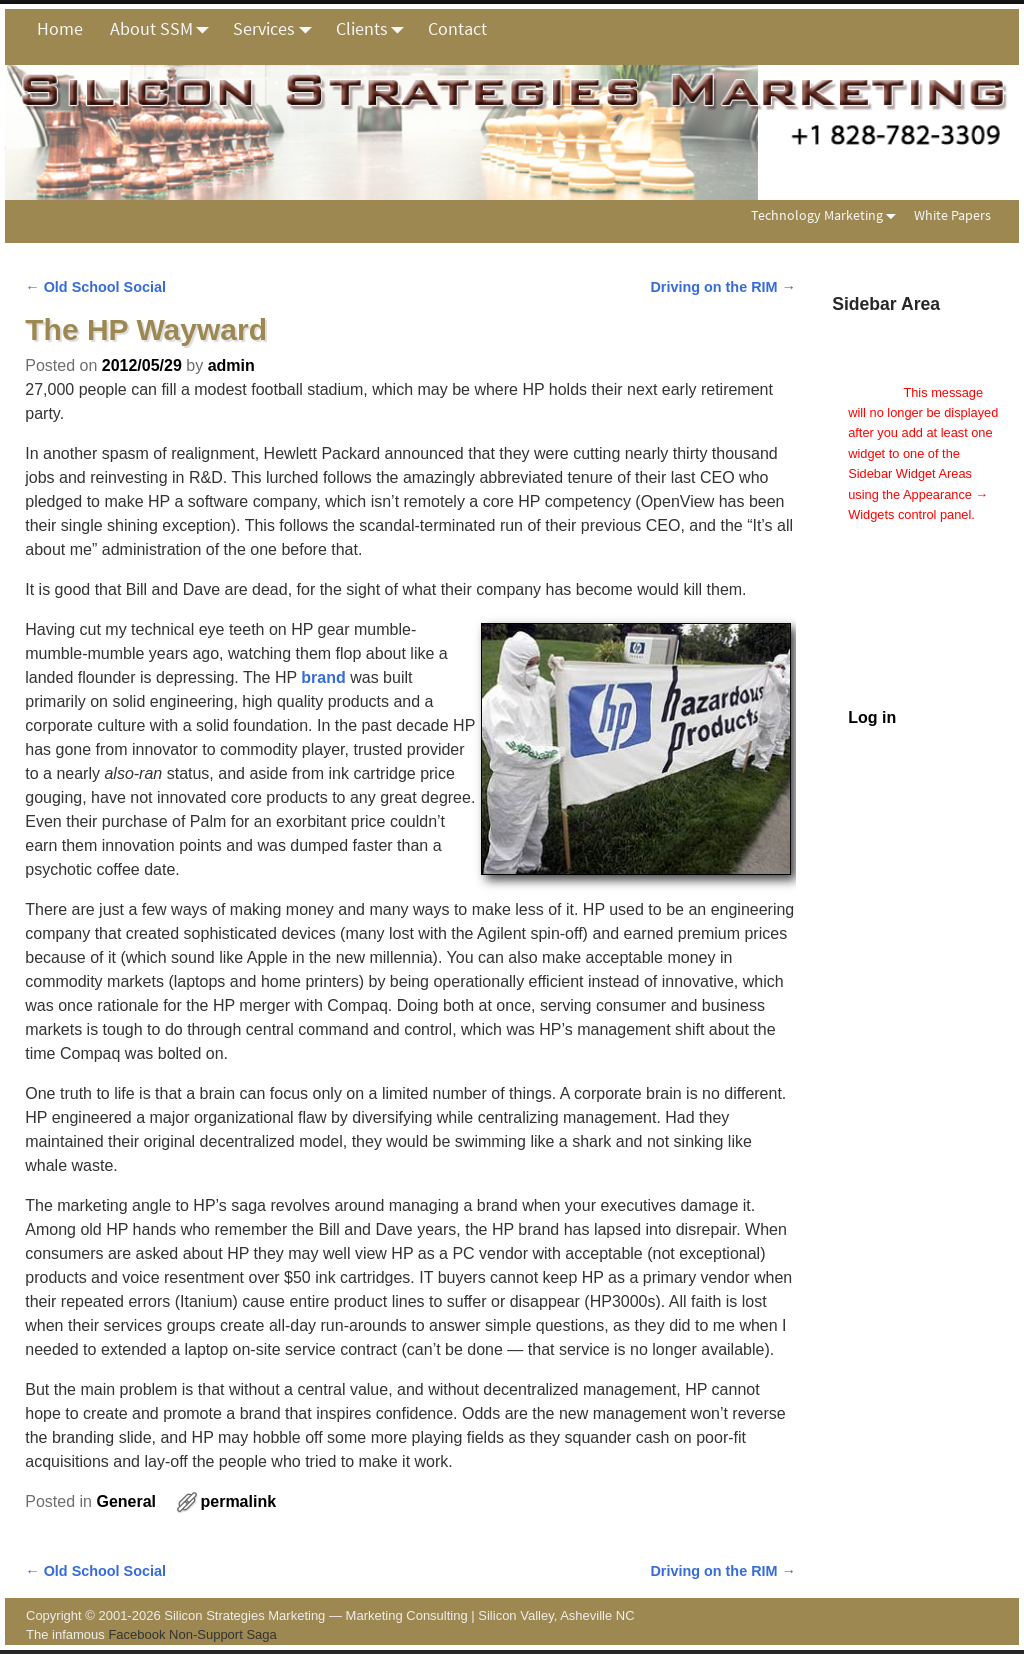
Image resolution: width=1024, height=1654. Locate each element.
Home (60, 28)
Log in (872, 717)
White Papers (952, 215)
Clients (375, 29)
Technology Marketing (827, 215)
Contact (457, 28)
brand (323, 677)
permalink (238, 1501)
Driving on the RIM (723, 287)
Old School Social (95, 287)
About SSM (165, 29)
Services (277, 29)
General (126, 1501)
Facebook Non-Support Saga (192, 1634)
